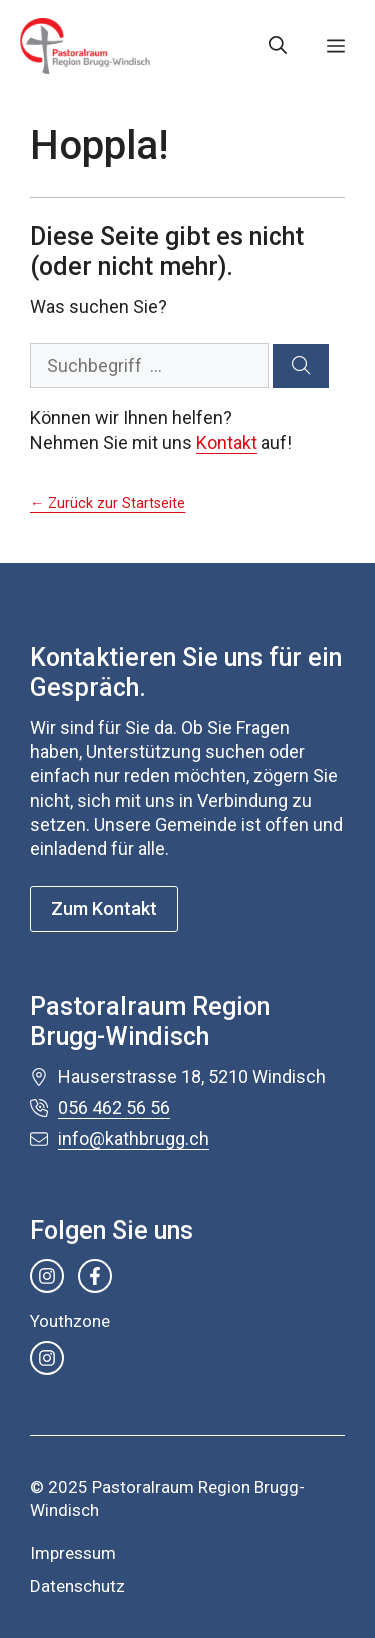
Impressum (73, 1553)
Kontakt (226, 442)
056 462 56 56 (114, 1107)
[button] (278, 46)
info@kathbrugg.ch (133, 1138)
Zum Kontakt (104, 908)
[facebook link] (95, 1276)
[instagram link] (47, 1276)
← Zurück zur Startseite (107, 503)
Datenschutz (77, 1586)
